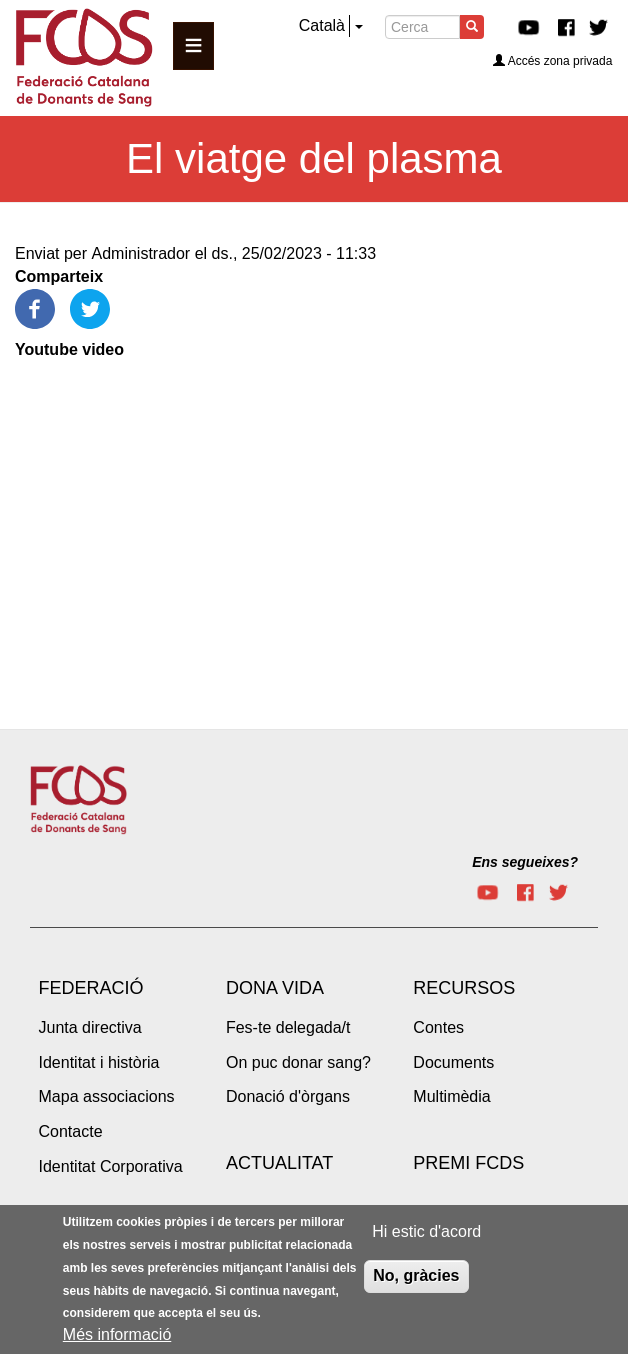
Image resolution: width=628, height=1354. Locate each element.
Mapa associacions (107, 1096)
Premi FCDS (468, 1163)
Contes (438, 1027)
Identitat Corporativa (111, 1166)
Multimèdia (451, 1096)
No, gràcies (416, 1275)
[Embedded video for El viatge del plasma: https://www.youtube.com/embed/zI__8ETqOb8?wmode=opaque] (240, 519)
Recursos (464, 988)
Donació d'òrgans (288, 1096)
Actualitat (279, 1163)
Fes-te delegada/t (288, 1027)
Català (322, 25)
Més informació (117, 1334)
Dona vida (275, 988)
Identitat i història (99, 1062)
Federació (91, 988)
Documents (453, 1062)
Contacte (71, 1131)
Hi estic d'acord (426, 1231)
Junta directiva (90, 1027)
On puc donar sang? (298, 1062)
